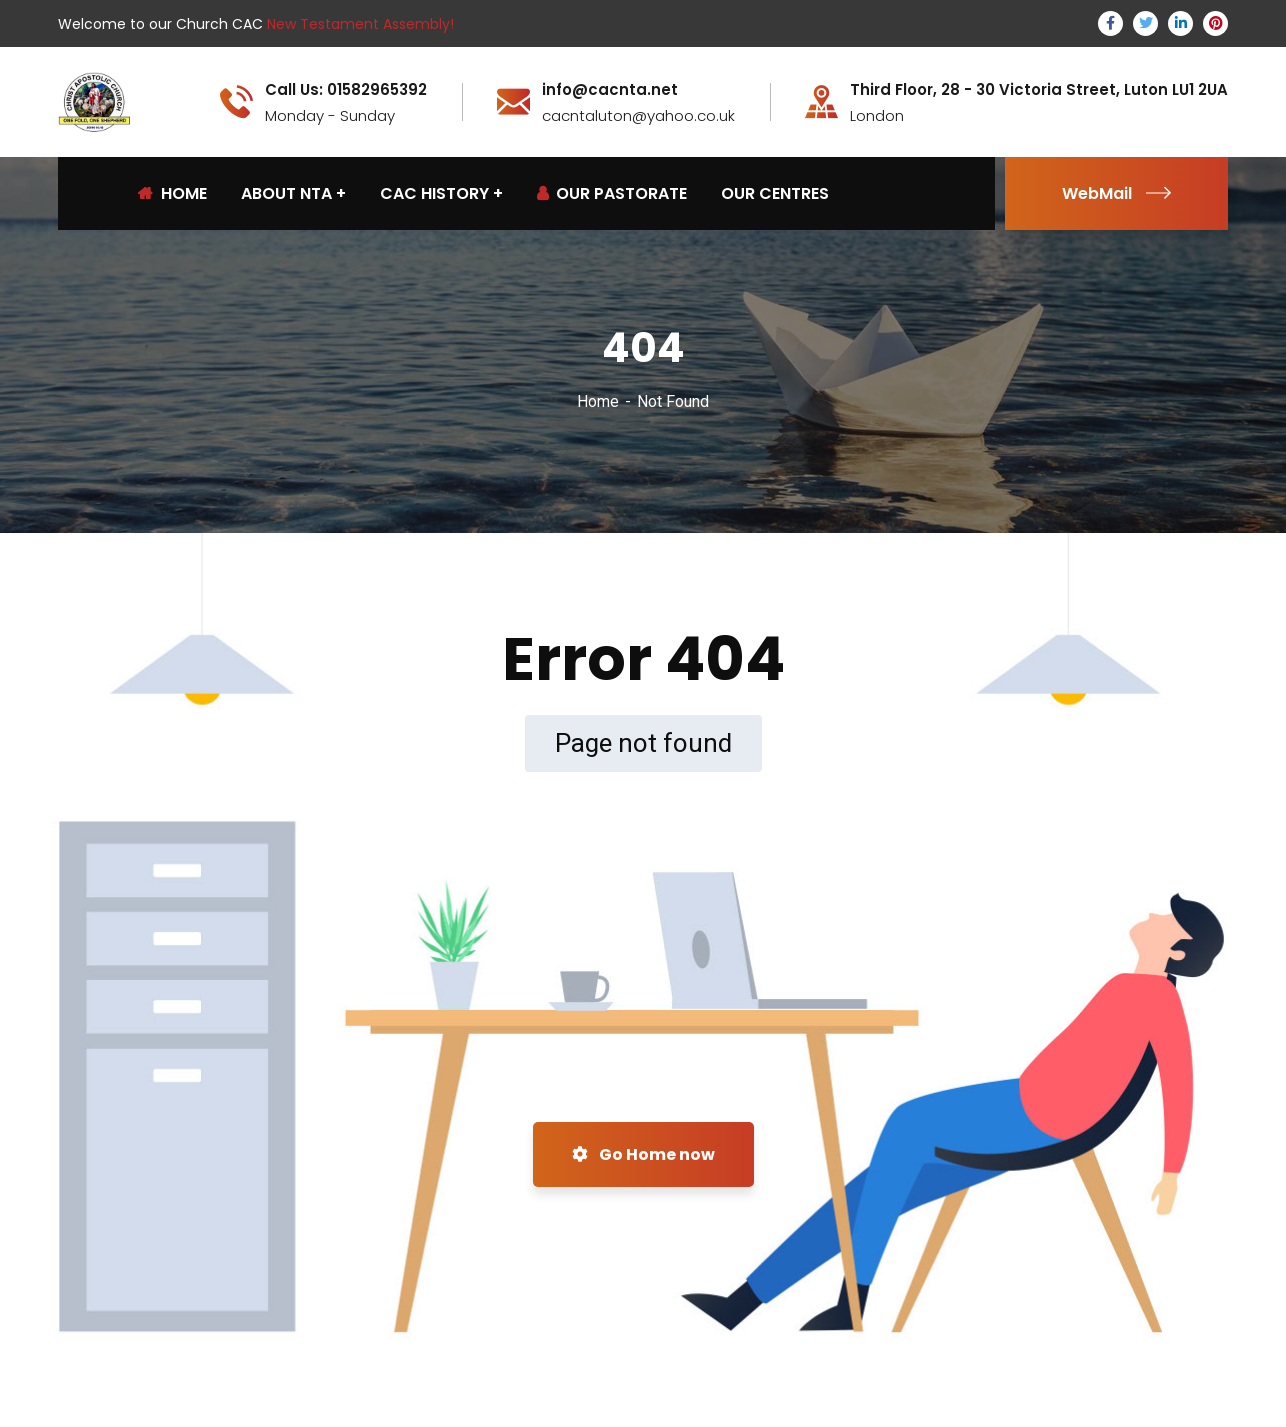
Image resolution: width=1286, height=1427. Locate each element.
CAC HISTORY (434, 193)
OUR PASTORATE (612, 193)
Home (598, 401)
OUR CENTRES (775, 193)
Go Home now (643, 1154)
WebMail (1116, 193)
